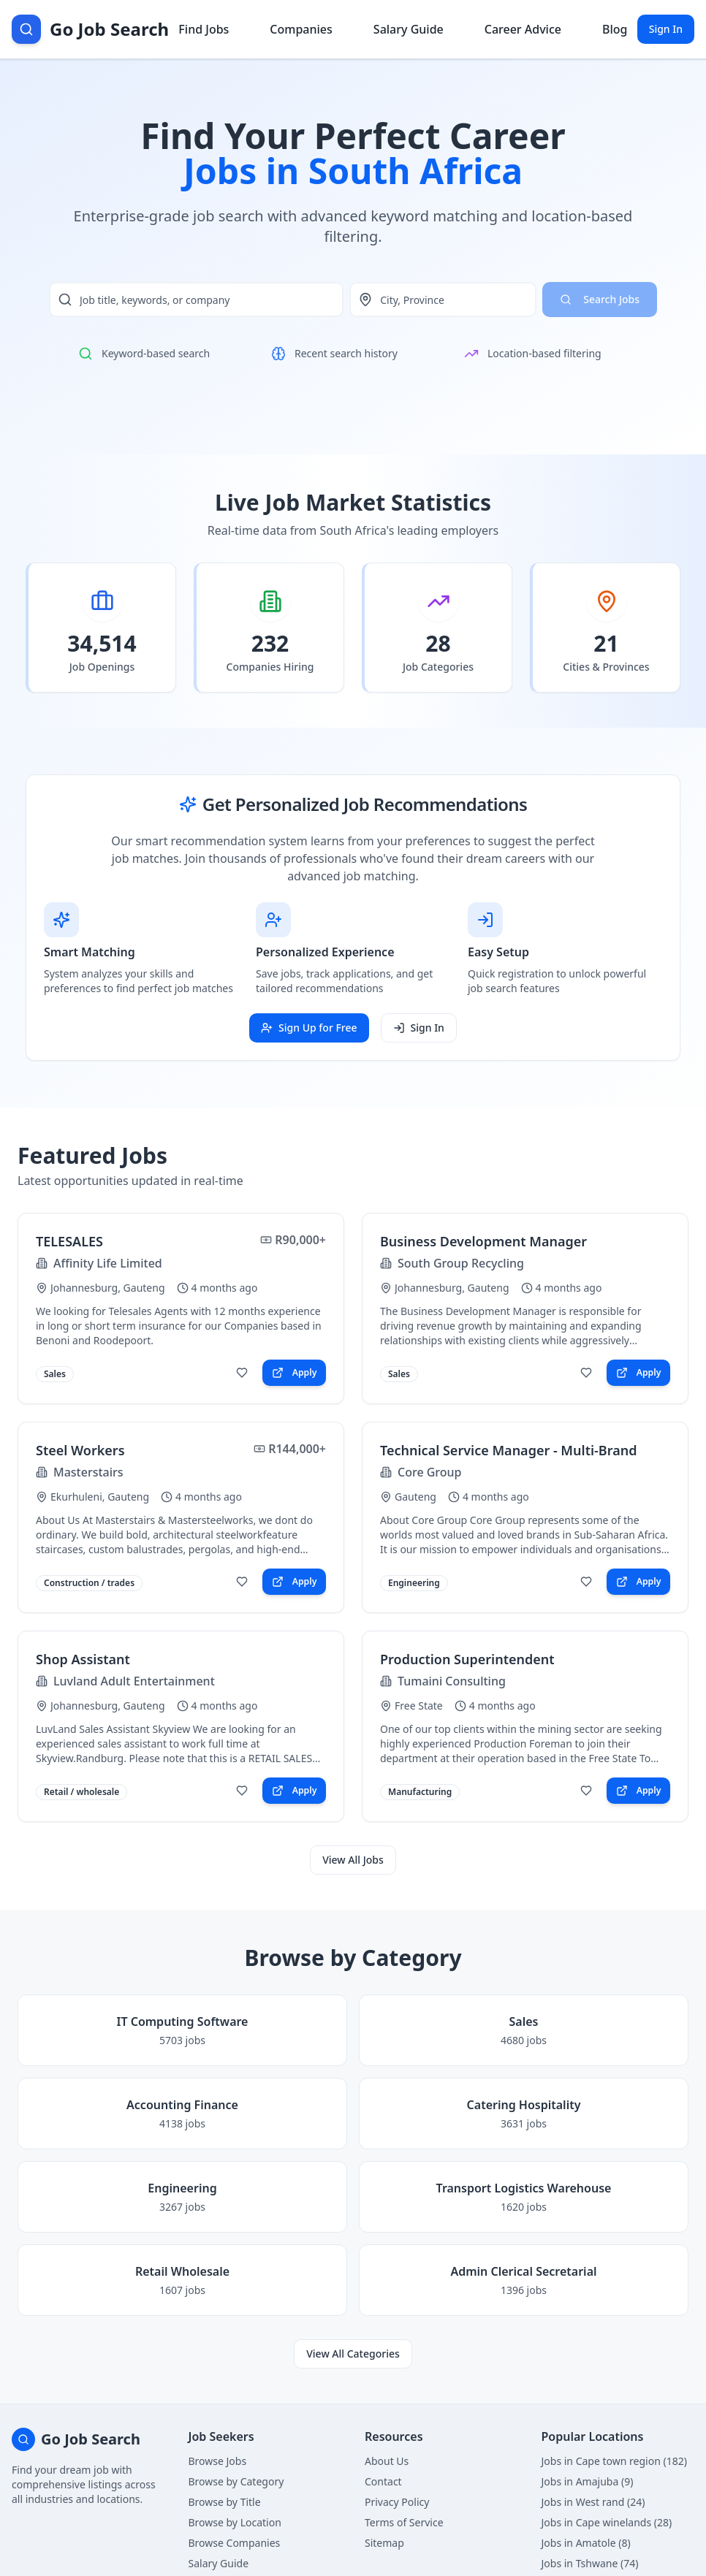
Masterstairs (88, 1472)
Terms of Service (404, 2522)
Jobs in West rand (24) (593, 2502)
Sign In (666, 29)
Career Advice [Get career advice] (523, 29)
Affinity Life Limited (107, 1263)
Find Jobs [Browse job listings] (203, 29)
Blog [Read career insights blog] (614, 29)
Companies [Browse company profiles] (301, 29)
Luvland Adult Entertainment (134, 1681)
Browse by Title (225, 2502)
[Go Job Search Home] (90, 29)
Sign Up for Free (309, 1027)
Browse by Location (235, 2522)
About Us (387, 2461)
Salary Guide (219, 2563)
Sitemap (384, 2543)
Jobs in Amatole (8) (586, 2543)
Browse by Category (236, 2481)
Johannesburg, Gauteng (107, 1288)
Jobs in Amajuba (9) (588, 2481)
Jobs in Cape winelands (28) (607, 2522)
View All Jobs (353, 1860)
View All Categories (353, 2353)
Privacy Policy (397, 2502)
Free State (419, 1705)
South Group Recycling (461, 1263)
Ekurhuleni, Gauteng (99, 1497)
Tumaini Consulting (452, 1681)
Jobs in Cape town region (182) (614, 2461)
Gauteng (415, 1497)
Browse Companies (235, 2543)
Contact (383, 2481)
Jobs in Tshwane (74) (590, 2563)
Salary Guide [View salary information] (408, 29)
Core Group (430, 1472)
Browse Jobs (218, 2461)
